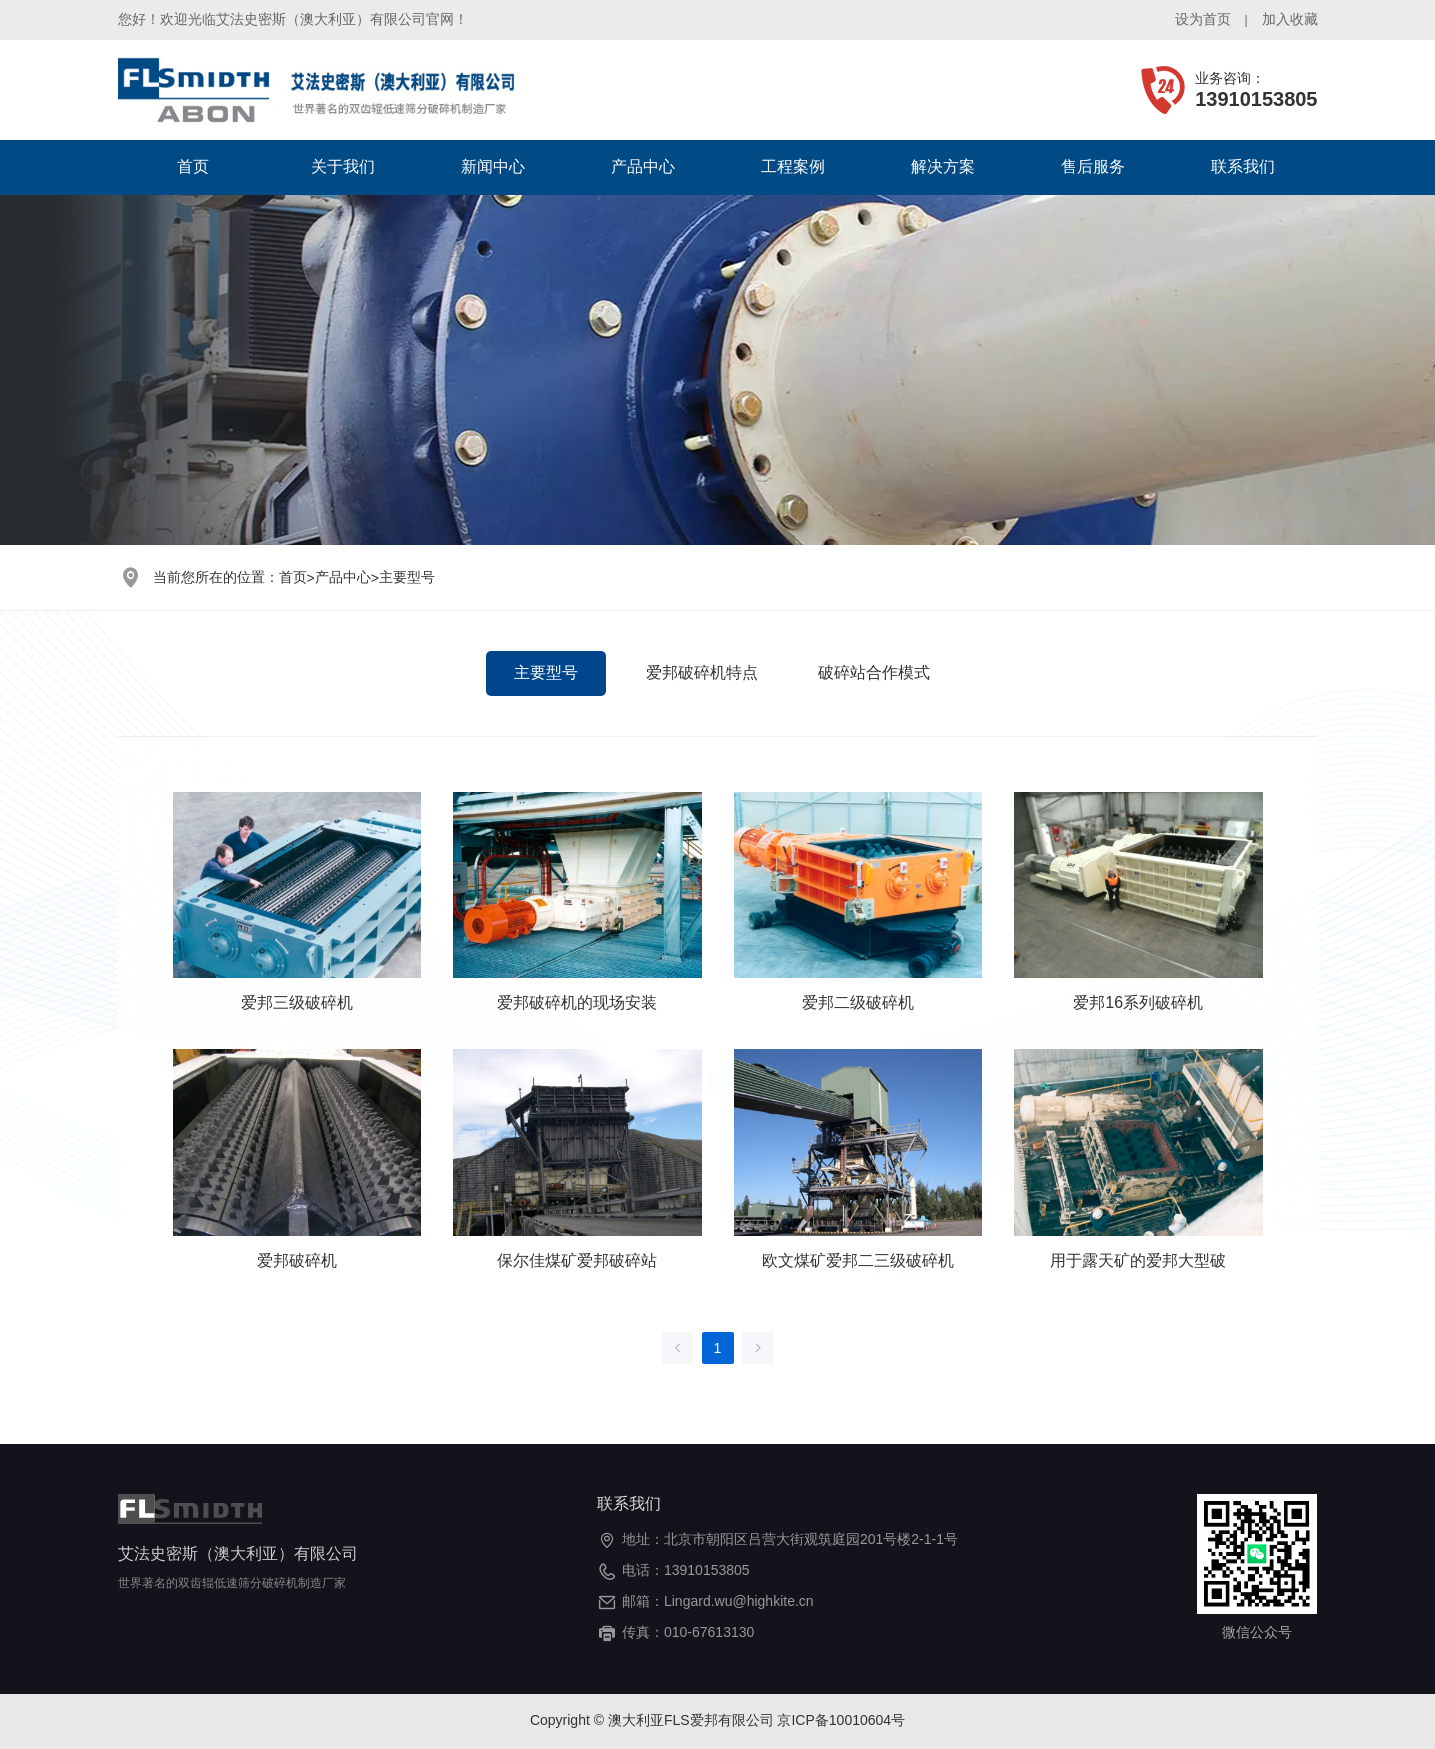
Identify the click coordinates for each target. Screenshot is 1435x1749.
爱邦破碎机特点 (702, 672)
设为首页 (1203, 19)
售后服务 (1093, 166)
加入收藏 (1290, 19)
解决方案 (943, 166)
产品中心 (643, 166)
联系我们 (1243, 166)
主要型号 (407, 577)
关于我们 (343, 166)
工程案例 (793, 166)
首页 (193, 166)
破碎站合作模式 (874, 672)
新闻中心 (493, 166)
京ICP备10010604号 (841, 1720)
